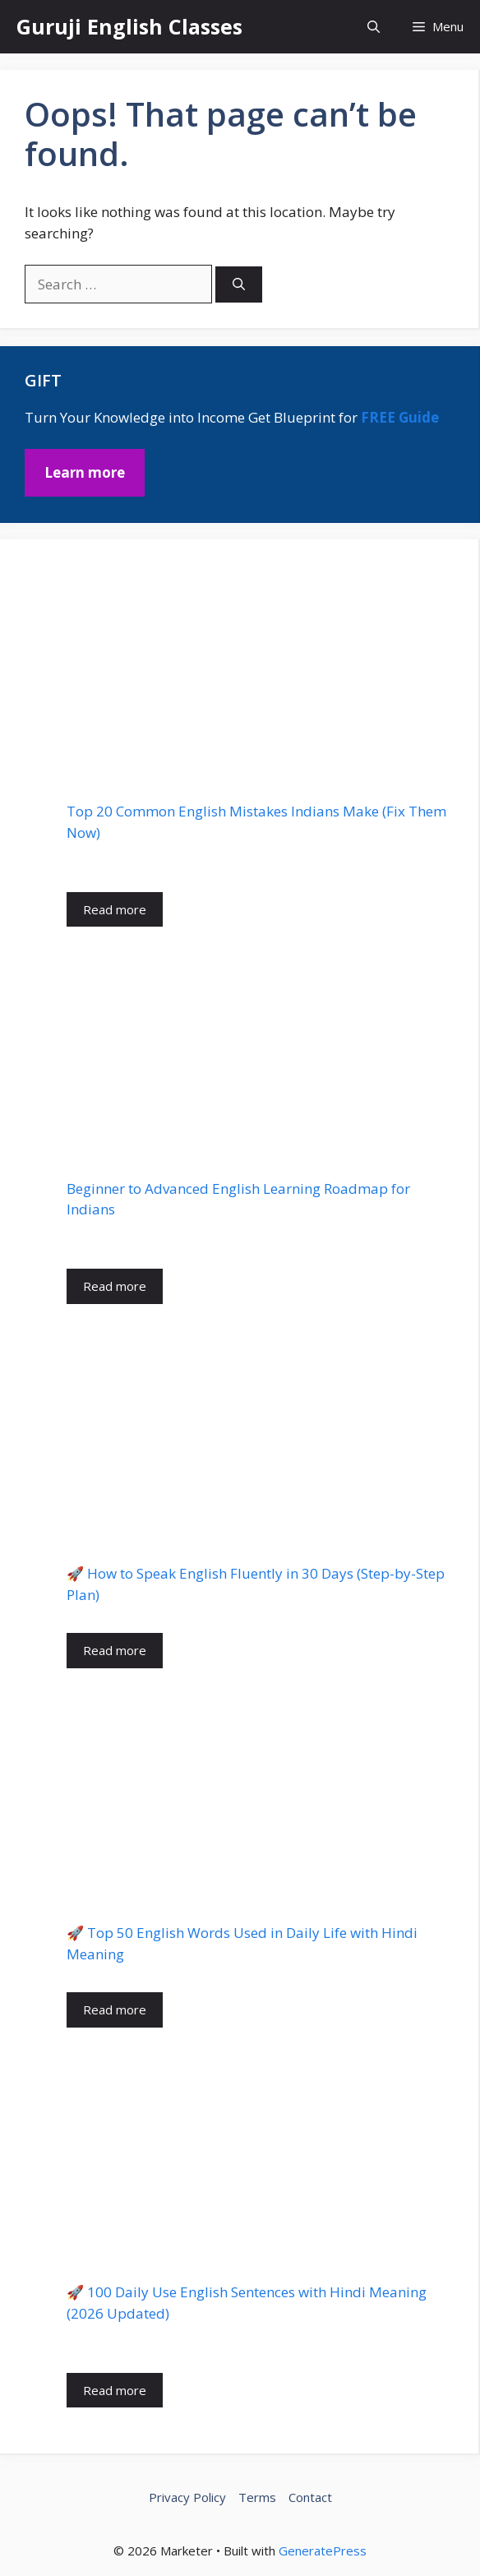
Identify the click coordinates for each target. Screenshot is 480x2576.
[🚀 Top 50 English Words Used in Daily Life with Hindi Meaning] (260, 1795)
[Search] (238, 284)
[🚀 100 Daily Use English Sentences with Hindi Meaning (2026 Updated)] (260, 2155)
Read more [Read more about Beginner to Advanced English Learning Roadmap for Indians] (114, 1286)
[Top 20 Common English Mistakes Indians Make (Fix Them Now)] (260, 676)
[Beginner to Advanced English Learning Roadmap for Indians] (260, 1052)
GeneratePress (323, 2550)
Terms (257, 2497)
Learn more (84, 472)
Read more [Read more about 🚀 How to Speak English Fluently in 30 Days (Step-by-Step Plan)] (114, 1650)
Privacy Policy (187, 2497)
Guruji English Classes (129, 26)
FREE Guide (400, 417)
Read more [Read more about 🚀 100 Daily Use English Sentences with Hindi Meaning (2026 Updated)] (114, 2390)
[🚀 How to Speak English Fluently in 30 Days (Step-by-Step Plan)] (260, 1433)
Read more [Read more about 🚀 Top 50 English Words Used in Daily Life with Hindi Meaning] (114, 2009)
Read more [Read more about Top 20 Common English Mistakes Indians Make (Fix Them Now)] (114, 909)
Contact (310, 2497)
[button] (373, 26)
